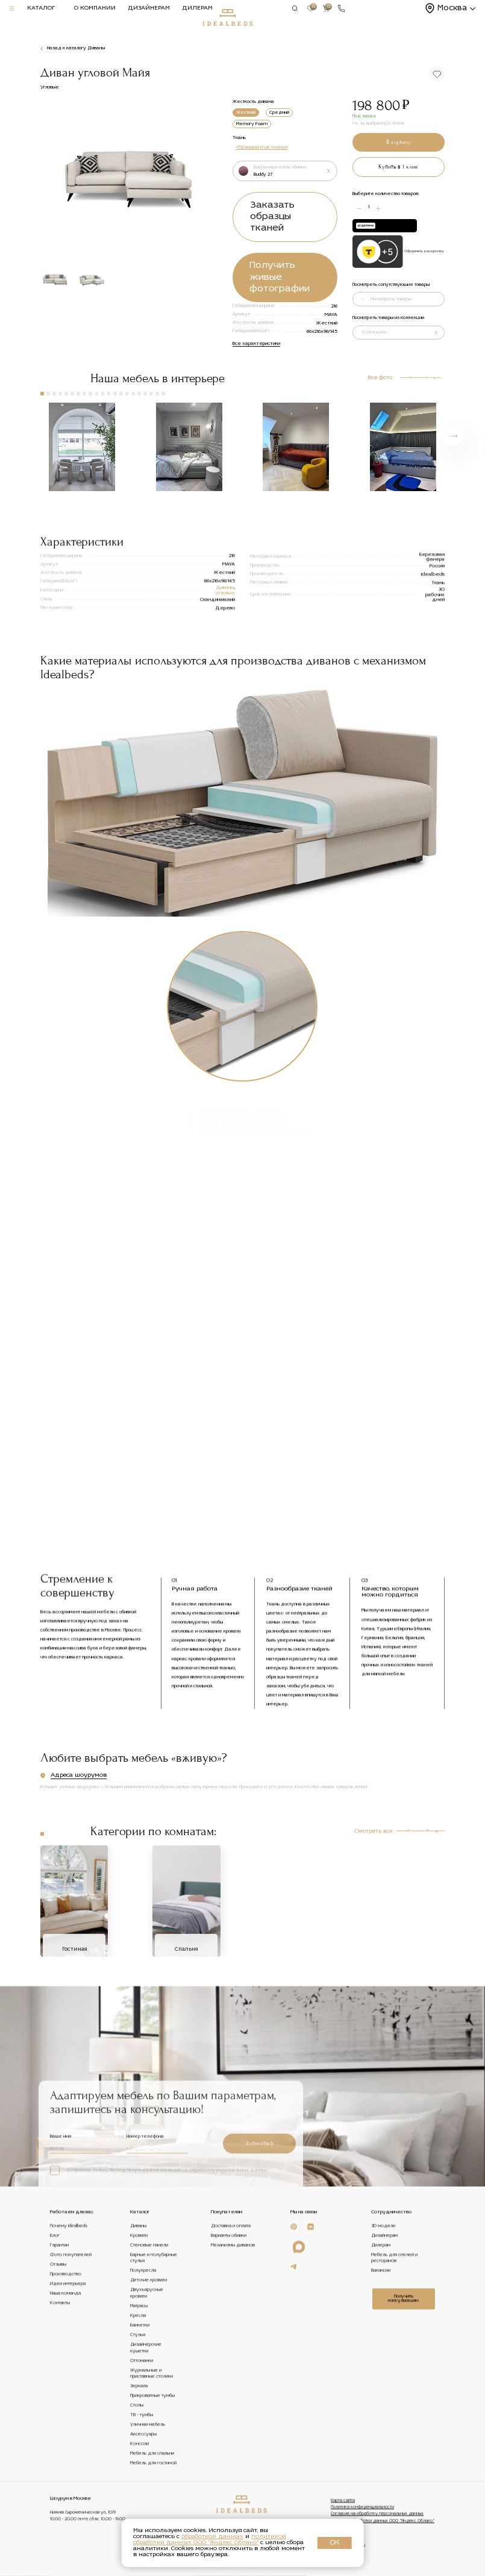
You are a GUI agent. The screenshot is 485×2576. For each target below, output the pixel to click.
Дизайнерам (149, 8)
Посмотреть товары (391, 299)
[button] (208, 173)
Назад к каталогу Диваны (76, 48)
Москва (452, 8)
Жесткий (245, 112)
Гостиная (74, 2075)
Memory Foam (252, 124)
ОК (335, 2543)
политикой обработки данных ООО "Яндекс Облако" (209, 2539)
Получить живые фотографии (279, 277)
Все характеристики (256, 343)
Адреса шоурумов (79, 1813)
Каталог (41, 8)
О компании (95, 8)
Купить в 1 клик (398, 166)
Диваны (225, 661)
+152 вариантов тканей (261, 147)
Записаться (259, 2333)
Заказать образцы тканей (272, 216)
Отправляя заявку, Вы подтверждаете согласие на (159, 2360)
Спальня (186, 2075)
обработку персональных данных (228, 2360)
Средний (279, 112)
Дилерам (197, 8)
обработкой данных (212, 2536)
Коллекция (374, 332)
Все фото (380, 377)
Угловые (225, 666)
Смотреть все (373, 1956)
